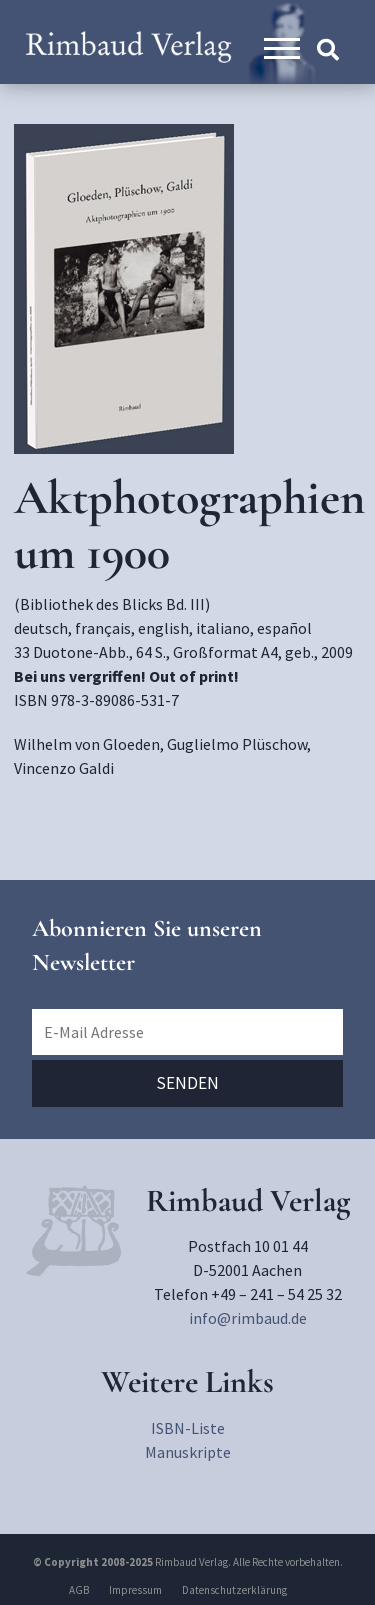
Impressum (135, 1590)
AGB (79, 1590)
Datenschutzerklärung (234, 1590)
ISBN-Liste (188, 1428)
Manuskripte (188, 1452)
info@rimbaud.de (248, 1318)
